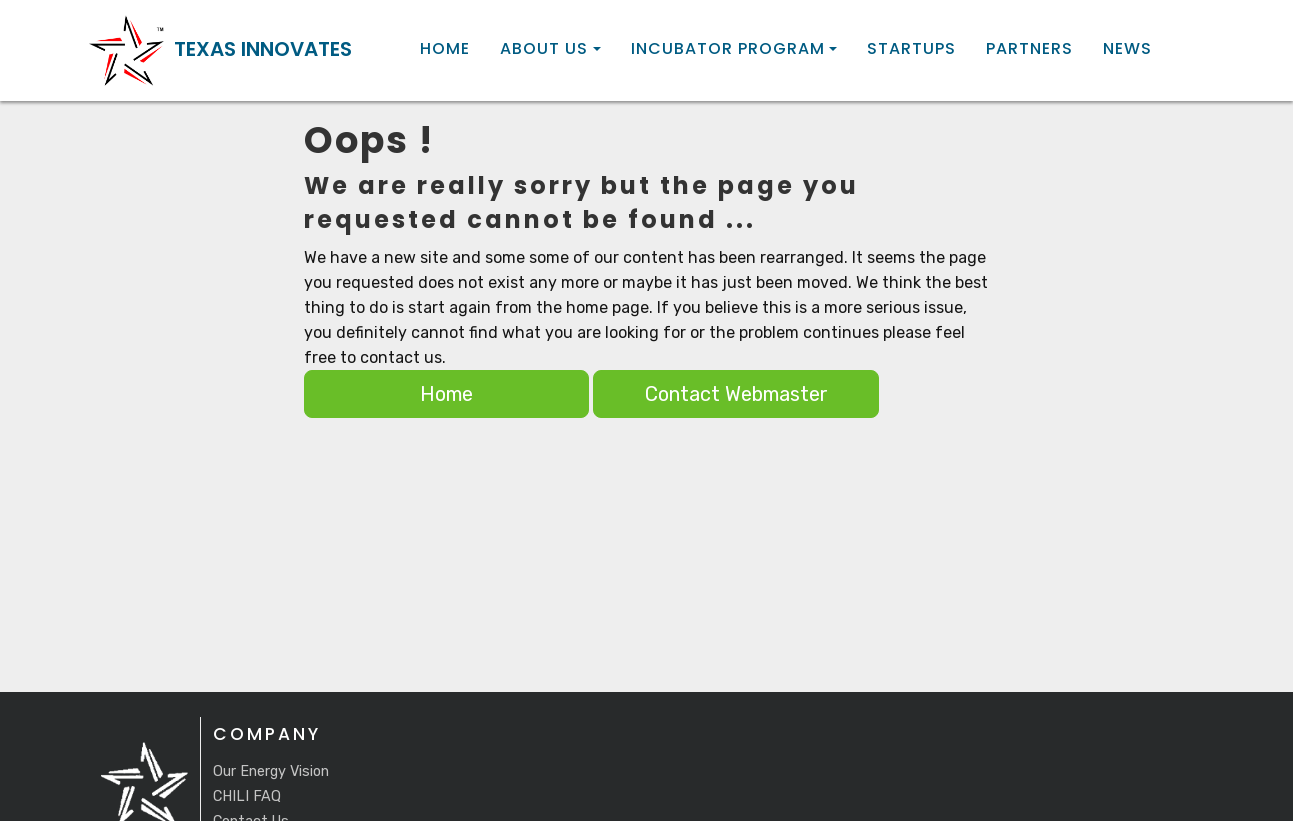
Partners (1029, 49)
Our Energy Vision (271, 771)
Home (445, 49)
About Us (544, 49)
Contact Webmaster (736, 394)
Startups (911, 49)
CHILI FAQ (247, 796)
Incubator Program (728, 49)
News (1127, 49)
